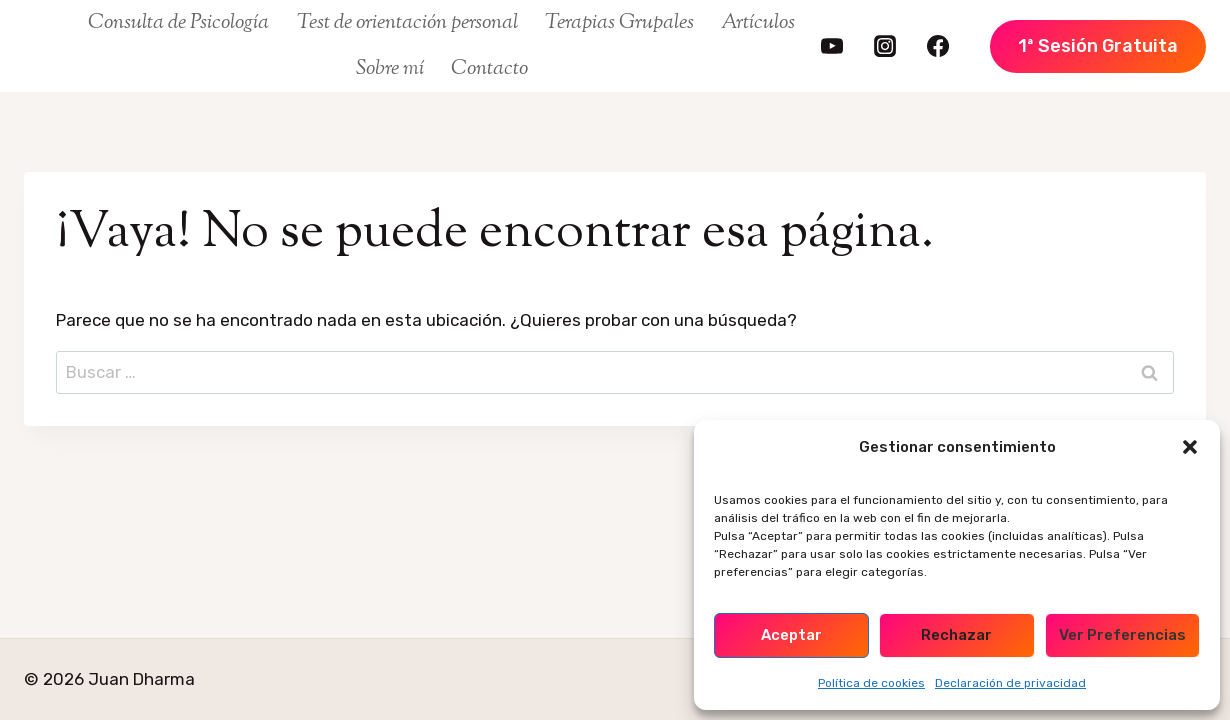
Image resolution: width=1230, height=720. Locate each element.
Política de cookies (871, 683)
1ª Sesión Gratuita (1098, 46)
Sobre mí (390, 69)
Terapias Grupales (619, 23)
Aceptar (791, 635)
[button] (1190, 447)
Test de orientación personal (407, 23)
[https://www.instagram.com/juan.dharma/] (885, 46)
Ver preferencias (1122, 635)
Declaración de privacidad (1010, 683)
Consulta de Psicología (178, 23)
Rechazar (956, 635)
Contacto (489, 69)
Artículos (758, 23)
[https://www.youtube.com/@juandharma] (832, 46)
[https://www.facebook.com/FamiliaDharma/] (938, 46)
